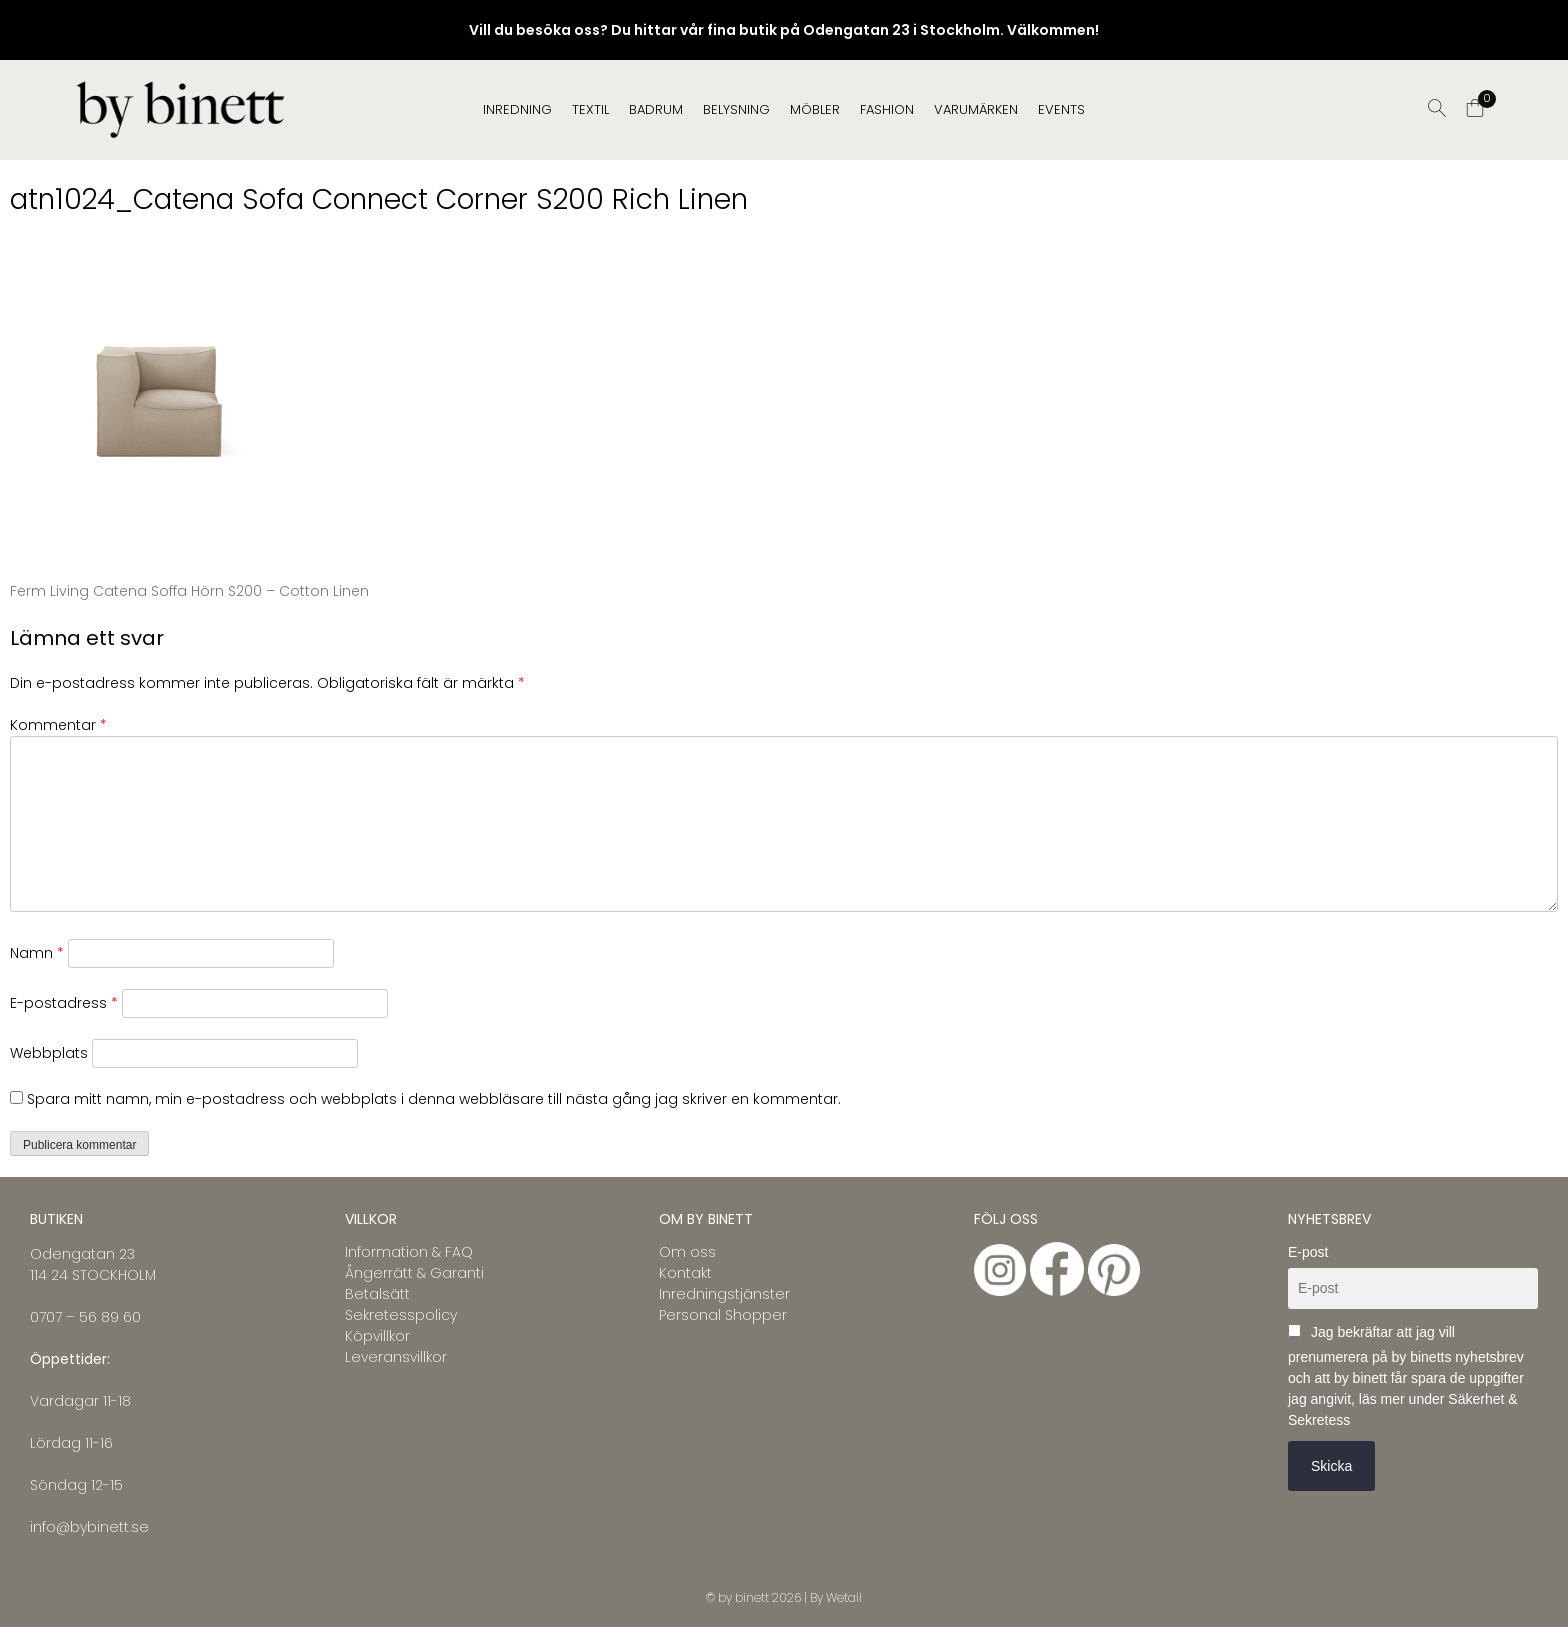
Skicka (1331, 1466)
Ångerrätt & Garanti (414, 1273)
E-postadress (64, 1003)
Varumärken (976, 109)
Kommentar (58, 725)
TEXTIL (590, 109)
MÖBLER (815, 109)
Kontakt (685, 1273)
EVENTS (1061, 109)
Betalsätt (377, 1294)
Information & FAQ (409, 1252)
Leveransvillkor (396, 1357)
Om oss (687, 1252)
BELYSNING (736, 109)
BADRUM (656, 109)
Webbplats (49, 1053)
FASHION (887, 109)
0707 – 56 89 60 (85, 1317)
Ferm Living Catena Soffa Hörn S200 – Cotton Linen (189, 591)
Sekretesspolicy (401, 1315)
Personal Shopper (723, 1315)
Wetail (844, 1597)
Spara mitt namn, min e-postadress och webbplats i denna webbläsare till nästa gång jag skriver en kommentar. (434, 1099)
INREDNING (517, 109)
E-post (1308, 1252)
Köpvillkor (377, 1336)
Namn (37, 953)
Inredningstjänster (724, 1294)
